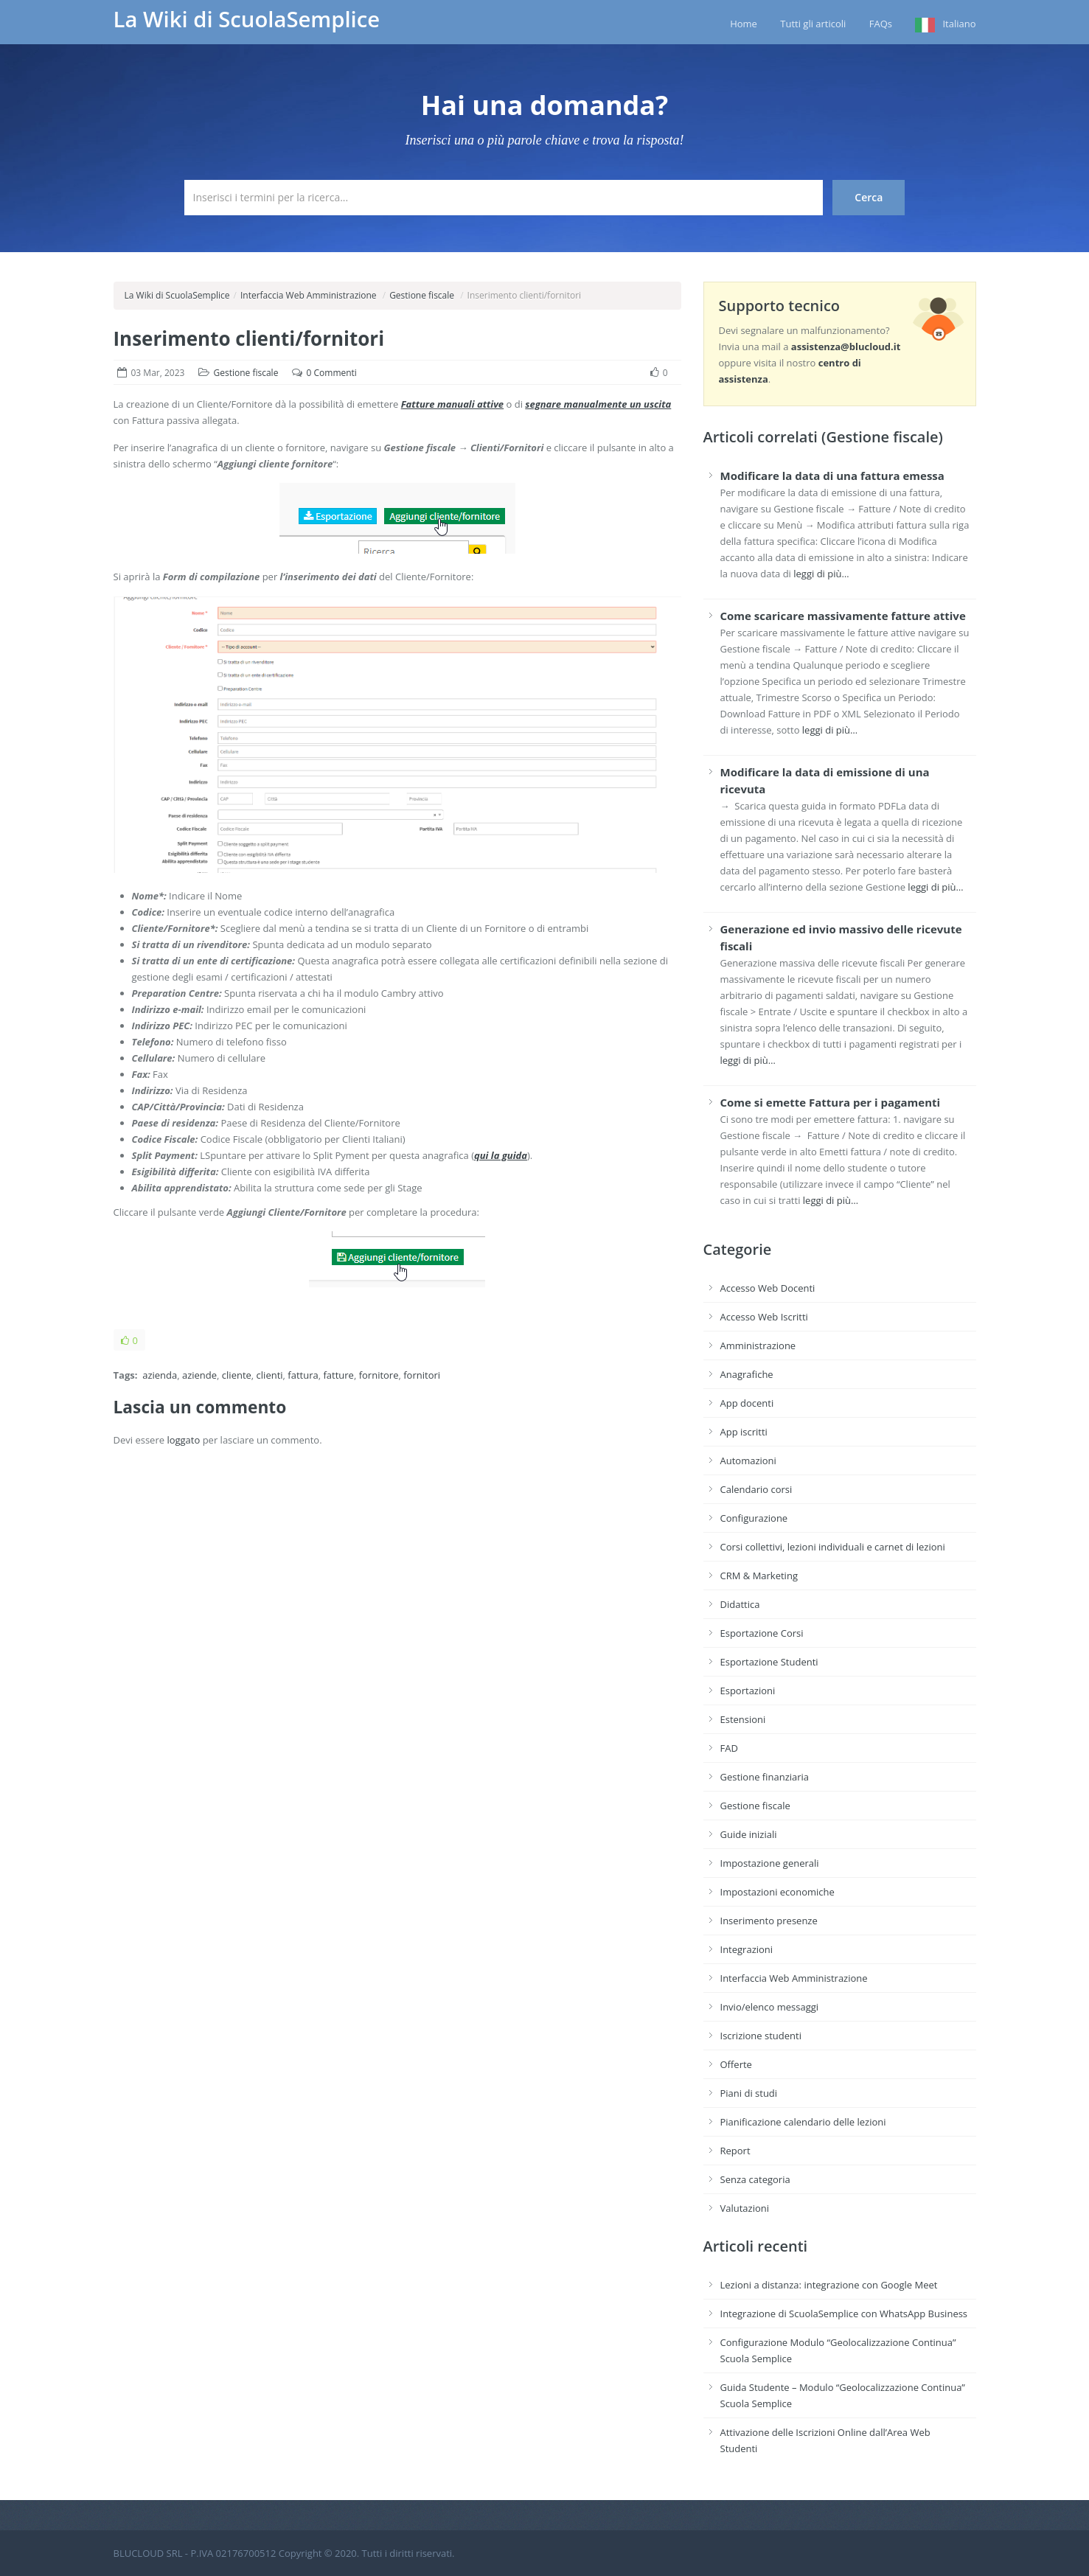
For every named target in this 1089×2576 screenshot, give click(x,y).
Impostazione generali (769, 1863)
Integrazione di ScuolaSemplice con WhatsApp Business (844, 2313)
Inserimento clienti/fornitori (249, 338)
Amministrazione (758, 1345)
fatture (338, 1375)
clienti (270, 1375)
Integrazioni (746, 1949)
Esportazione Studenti (769, 1661)
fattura (303, 1375)
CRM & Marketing (759, 1575)
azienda (159, 1375)
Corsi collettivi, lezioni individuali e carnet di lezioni (832, 1546)
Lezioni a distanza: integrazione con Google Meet (829, 2284)
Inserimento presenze (769, 1920)
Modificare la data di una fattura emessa (832, 475)
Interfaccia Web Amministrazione (308, 295)
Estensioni (743, 1719)
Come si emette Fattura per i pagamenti (830, 1102)
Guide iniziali (748, 1834)
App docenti (747, 1403)
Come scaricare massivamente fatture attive (843, 615)
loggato (183, 1440)
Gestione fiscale (421, 295)
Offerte (736, 2064)
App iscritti (744, 1431)
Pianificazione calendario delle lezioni (803, 2121)
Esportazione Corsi (762, 1633)
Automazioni (748, 1460)
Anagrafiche (746, 1374)
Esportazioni (748, 1690)
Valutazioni (745, 2208)
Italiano (958, 23)
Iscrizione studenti (760, 2035)
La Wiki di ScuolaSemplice (247, 19)
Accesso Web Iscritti (764, 1316)
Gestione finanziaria (765, 1776)
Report (735, 2150)
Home (743, 23)
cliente (236, 1375)
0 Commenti (332, 372)
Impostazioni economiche (777, 1891)
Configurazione (754, 1518)
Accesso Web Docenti (767, 1288)
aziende (199, 1375)
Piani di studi (749, 2093)
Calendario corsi (756, 1489)
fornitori (421, 1375)
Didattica (740, 1604)
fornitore (379, 1375)
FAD (729, 1748)
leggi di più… (821, 573)
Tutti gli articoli (813, 23)
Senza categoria (755, 2179)
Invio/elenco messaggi (769, 2006)
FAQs (880, 23)
